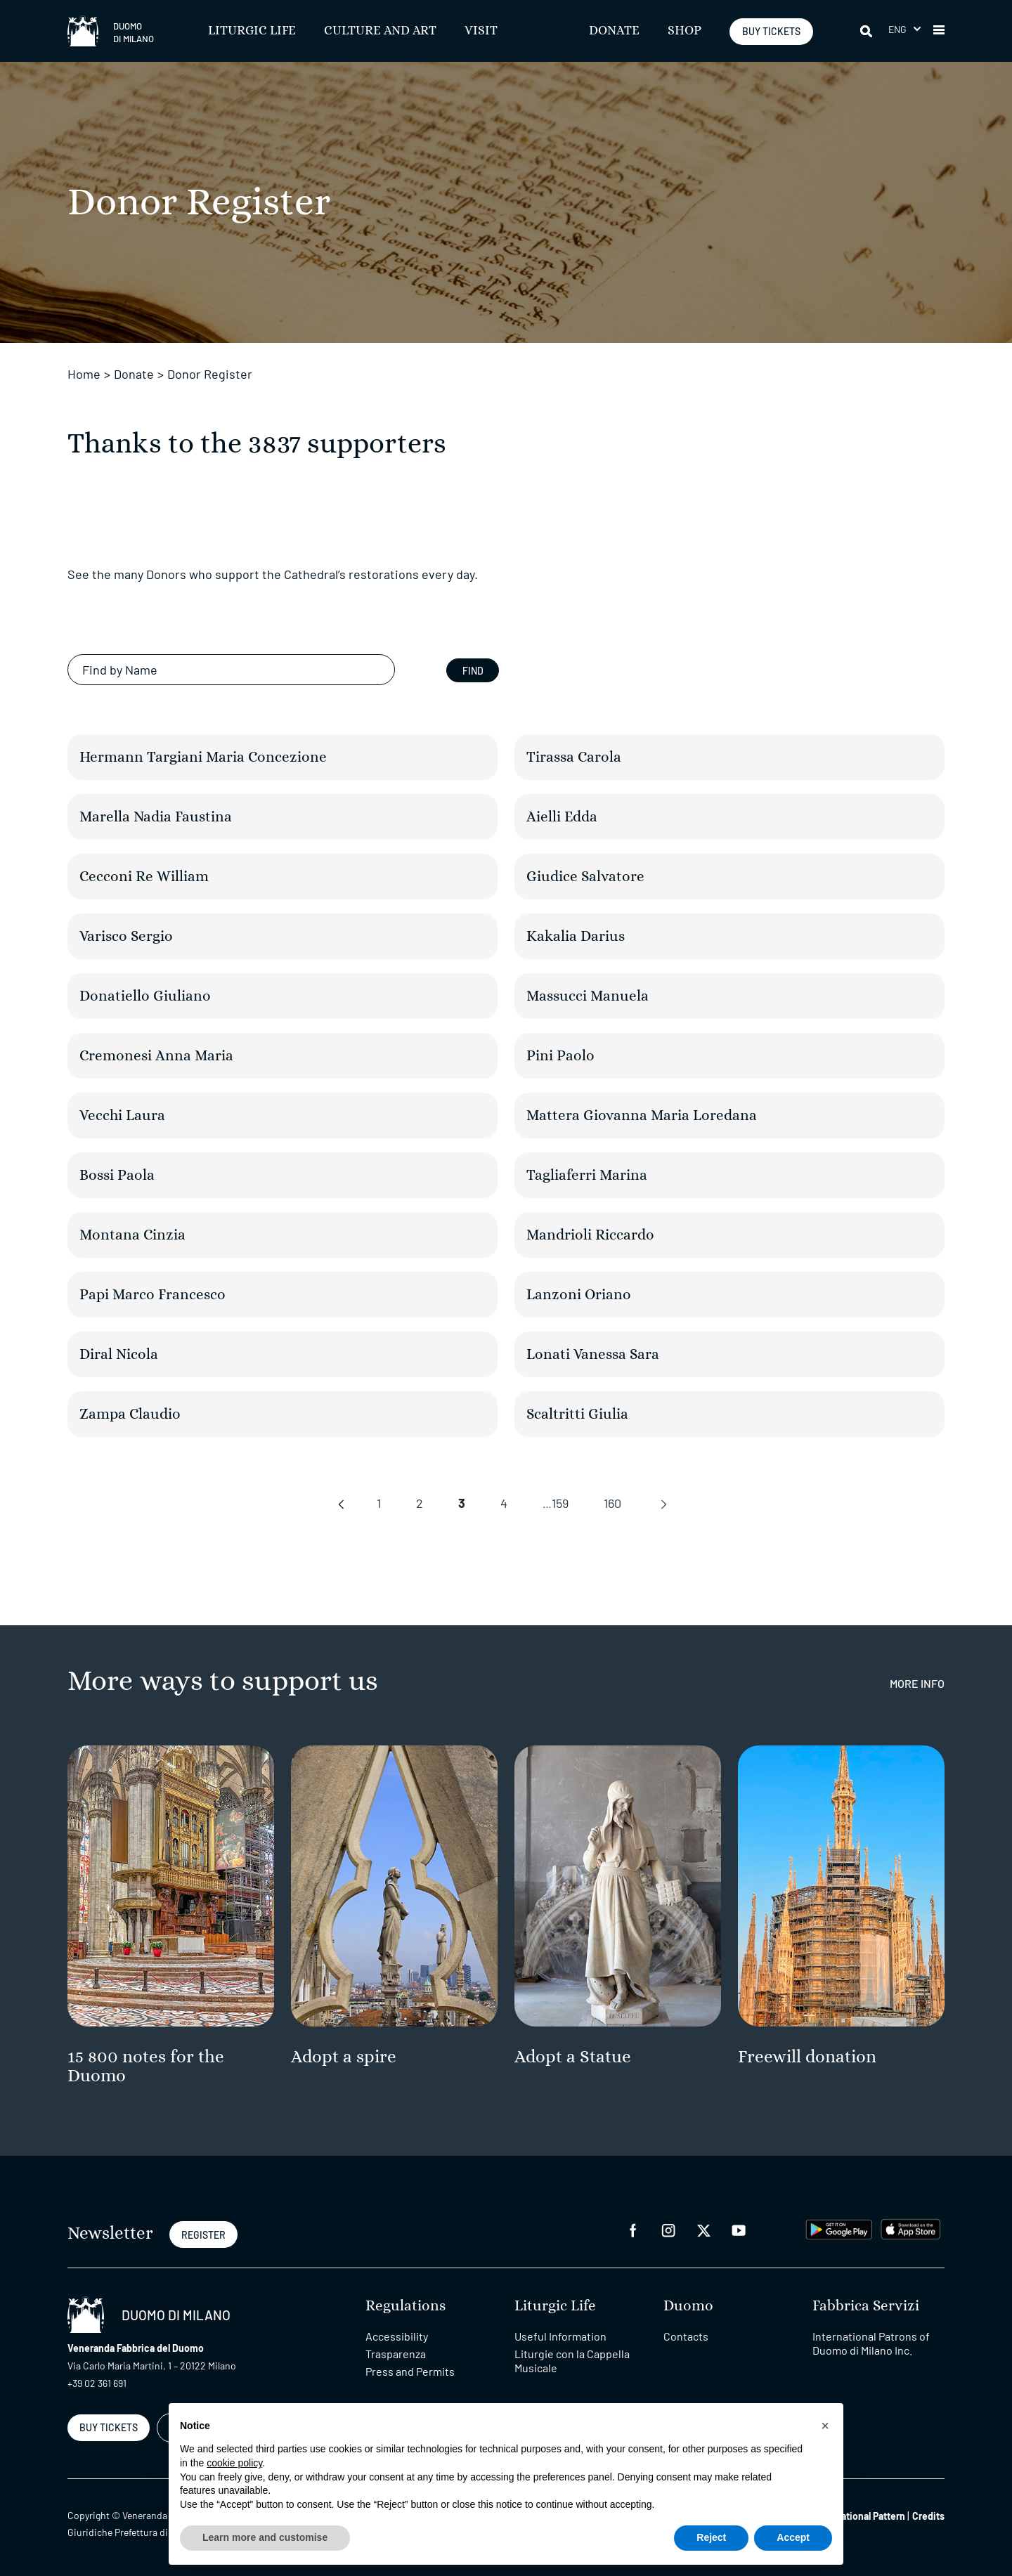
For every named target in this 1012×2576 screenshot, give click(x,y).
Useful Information (560, 2336)
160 (612, 1503)
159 (560, 1503)
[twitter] (703, 2229)
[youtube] (739, 2229)
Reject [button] (711, 2537)
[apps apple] (910, 2228)
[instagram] (668, 2229)
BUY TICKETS (771, 31)
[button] (904, 29)
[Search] (867, 31)
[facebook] (633, 2229)
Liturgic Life (252, 31)
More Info (917, 1683)
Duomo (688, 2305)
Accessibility (396, 2336)
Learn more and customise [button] (264, 2537)
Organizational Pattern (856, 2516)
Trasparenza (395, 2353)
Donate (614, 31)
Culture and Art (380, 31)
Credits (928, 2516)
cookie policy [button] (234, 2462)
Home (83, 374)
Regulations (405, 2305)
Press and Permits (410, 2371)
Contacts (685, 2336)
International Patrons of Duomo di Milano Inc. (871, 2343)
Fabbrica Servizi (865, 2305)
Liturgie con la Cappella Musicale (572, 2360)
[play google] (839, 2228)
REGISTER (203, 2235)
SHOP (684, 31)
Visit (481, 31)
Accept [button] (793, 2537)
